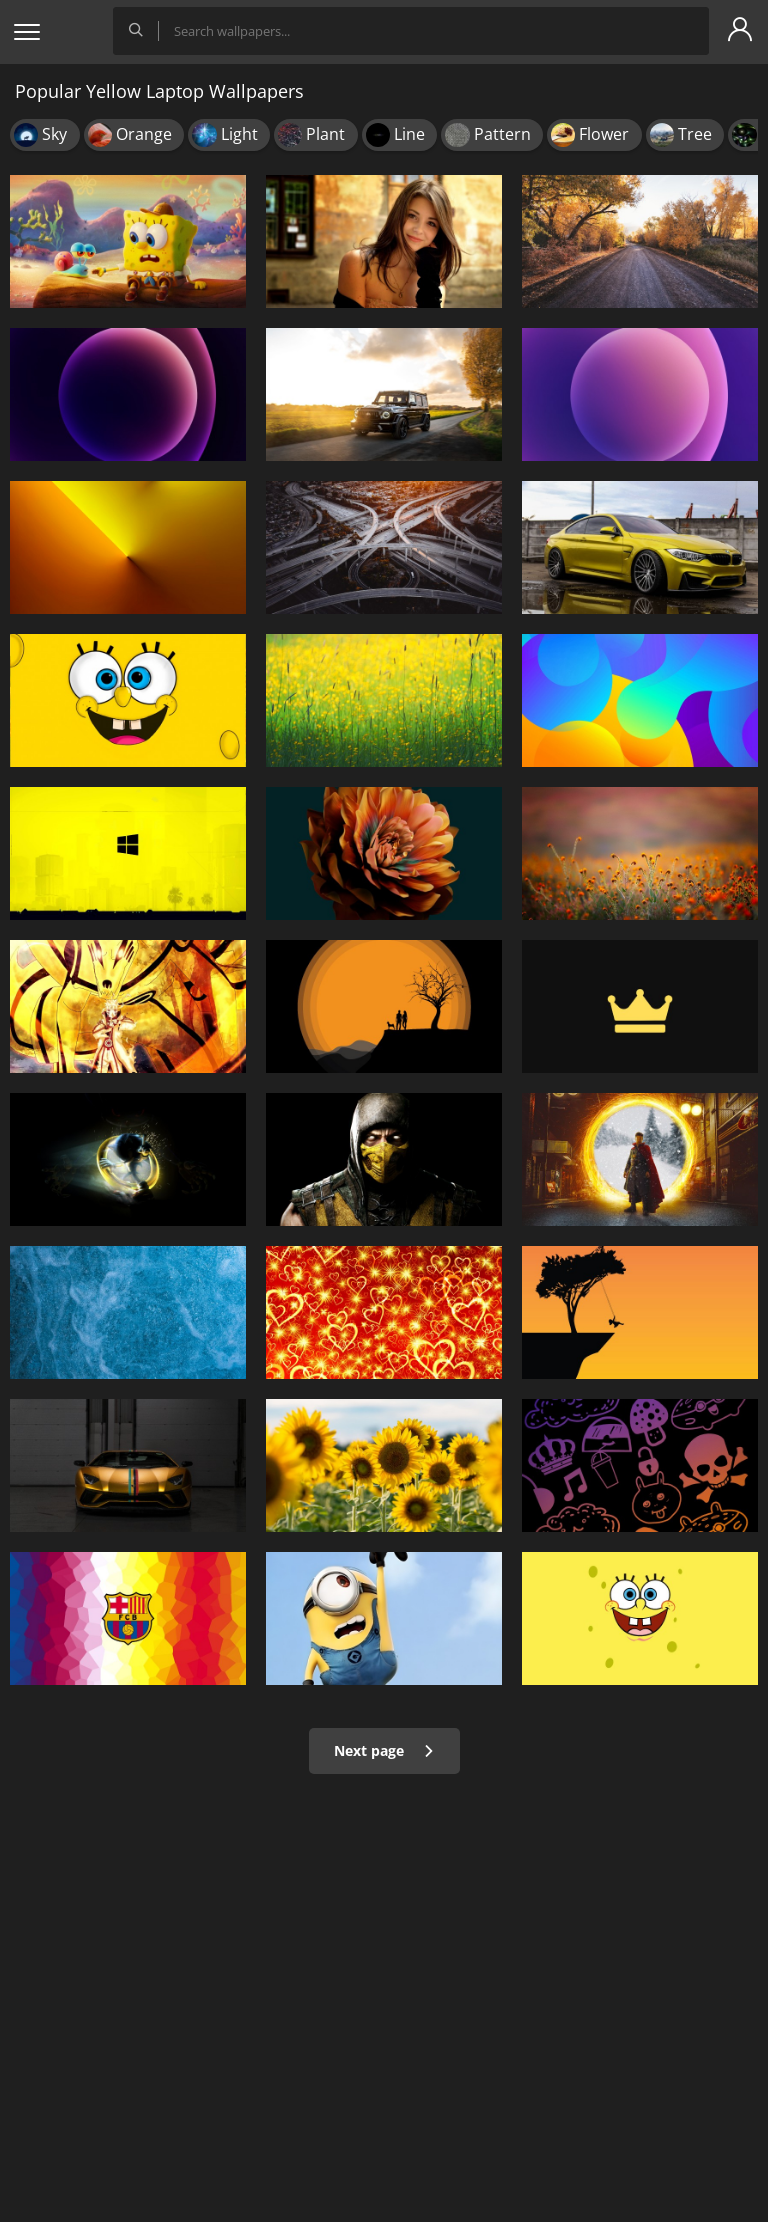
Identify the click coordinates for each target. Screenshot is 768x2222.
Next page (384, 1750)
